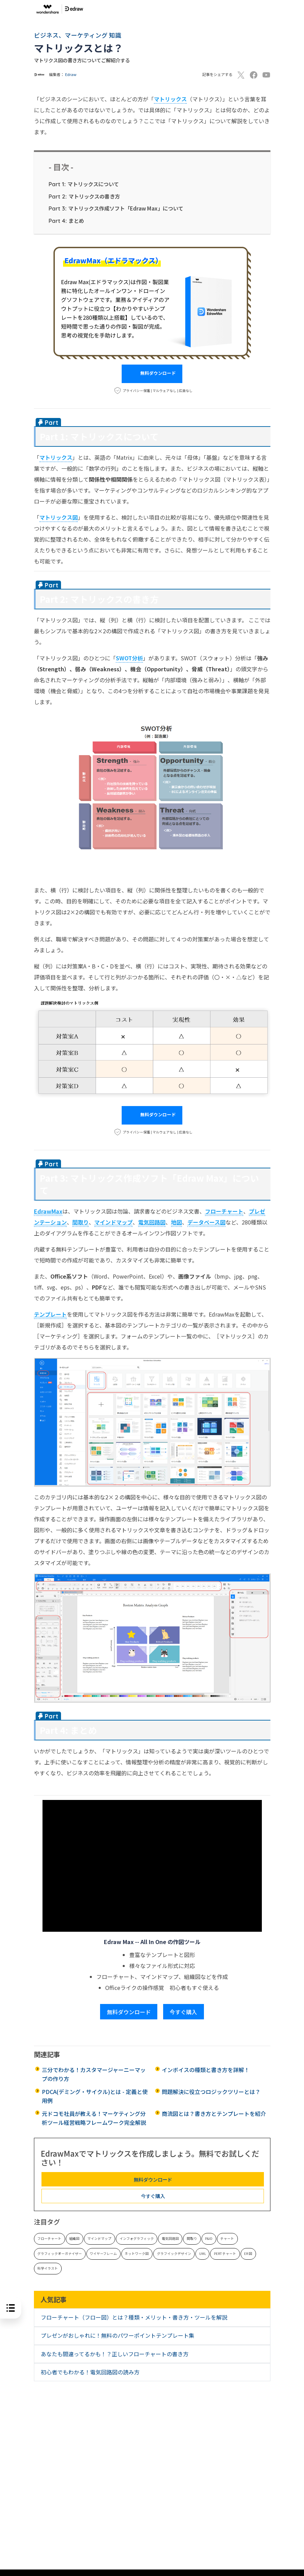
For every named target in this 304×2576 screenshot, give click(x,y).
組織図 (74, 2238)
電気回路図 (170, 2238)
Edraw (70, 74)
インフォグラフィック (137, 2238)
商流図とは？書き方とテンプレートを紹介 (214, 2113)
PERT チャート (225, 2253)
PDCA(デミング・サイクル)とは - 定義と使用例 (95, 2096)
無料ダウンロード (151, 374)
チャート (227, 2238)
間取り (192, 2238)
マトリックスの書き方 (84, 196)
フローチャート (49, 2238)
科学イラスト (47, 2268)
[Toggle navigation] (271, 9)
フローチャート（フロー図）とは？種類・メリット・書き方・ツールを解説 (134, 2317)
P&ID (208, 2238)
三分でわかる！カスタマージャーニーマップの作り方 (94, 2074)
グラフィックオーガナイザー (59, 2253)
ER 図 (248, 2253)
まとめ (66, 220)
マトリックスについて (84, 184)
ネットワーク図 (137, 2253)
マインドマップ (99, 2238)
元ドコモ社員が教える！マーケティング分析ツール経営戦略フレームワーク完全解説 (94, 2118)
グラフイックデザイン (174, 2253)
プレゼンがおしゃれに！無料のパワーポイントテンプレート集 (117, 2335)
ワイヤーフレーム (103, 2253)
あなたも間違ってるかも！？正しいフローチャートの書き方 (115, 2354)
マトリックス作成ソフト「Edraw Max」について (116, 208)
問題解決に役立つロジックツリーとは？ (211, 2092)
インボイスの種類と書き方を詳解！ (206, 2070)
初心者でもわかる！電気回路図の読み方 (90, 2372)
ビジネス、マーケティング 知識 (77, 35)
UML (202, 2253)
